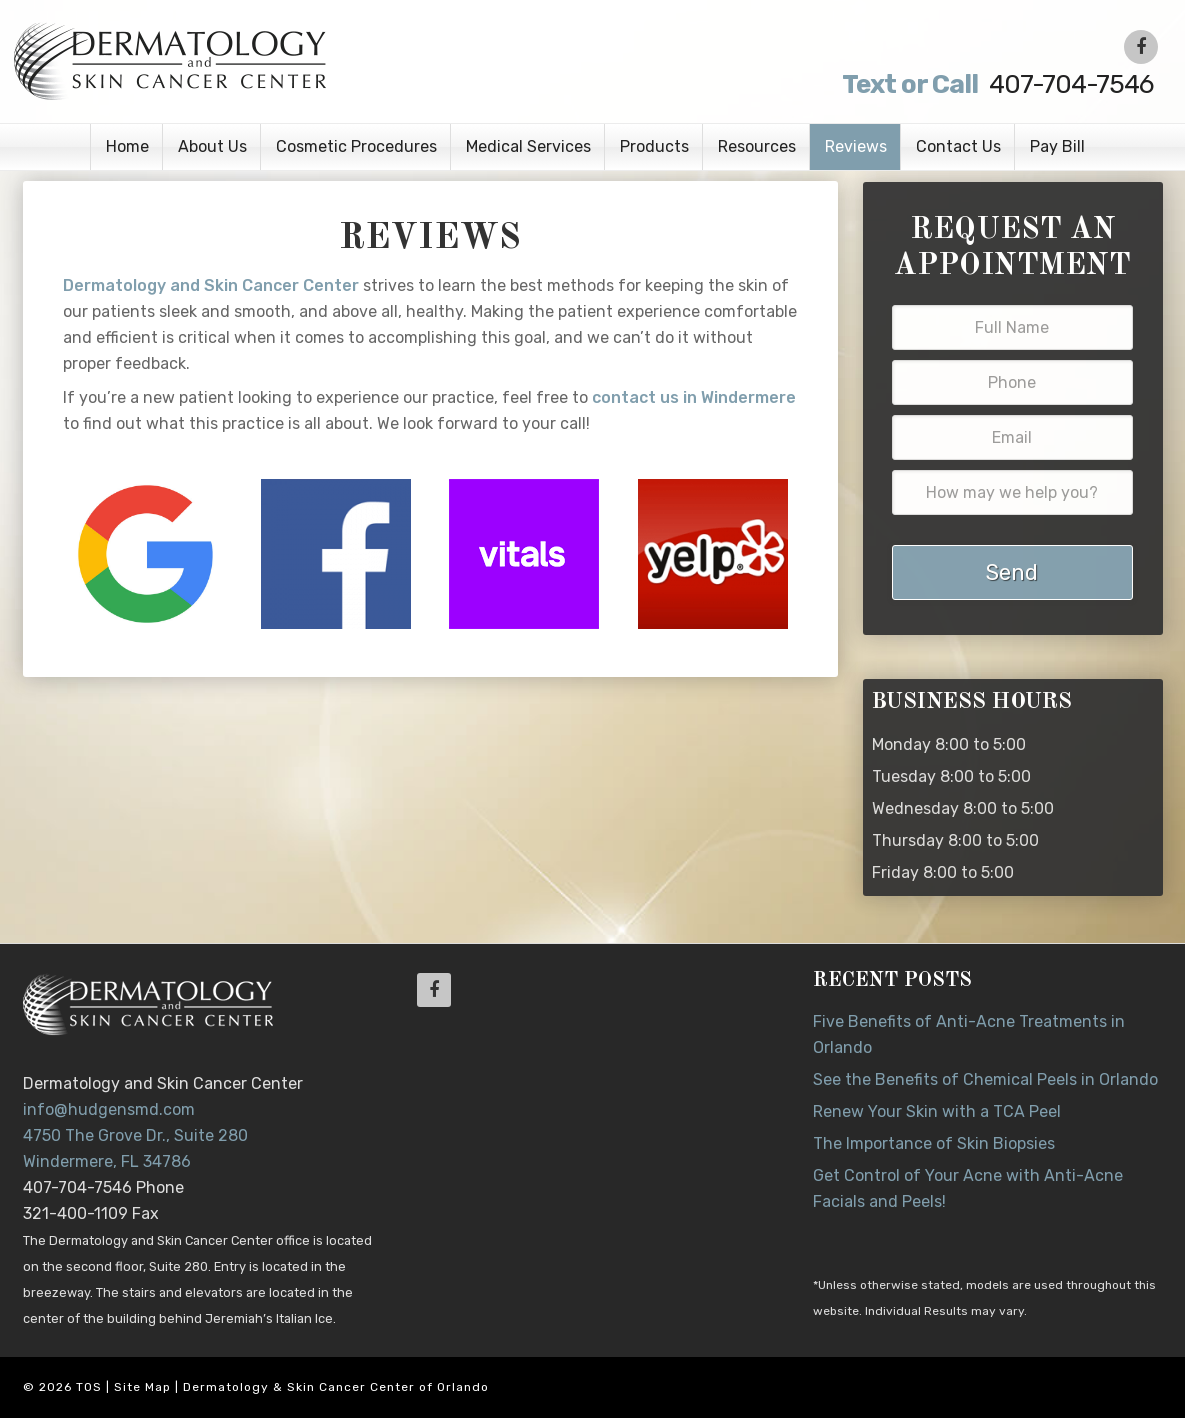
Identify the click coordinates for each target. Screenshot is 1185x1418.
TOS (89, 1387)
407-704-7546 (995, 84)
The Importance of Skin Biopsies (934, 1143)
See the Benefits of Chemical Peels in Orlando (985, 1079)
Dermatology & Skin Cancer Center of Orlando (336, 1387)
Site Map (142, 1387)
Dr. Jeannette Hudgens (265, 60)
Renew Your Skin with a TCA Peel (937, 1111)
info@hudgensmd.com (109, 1109)
